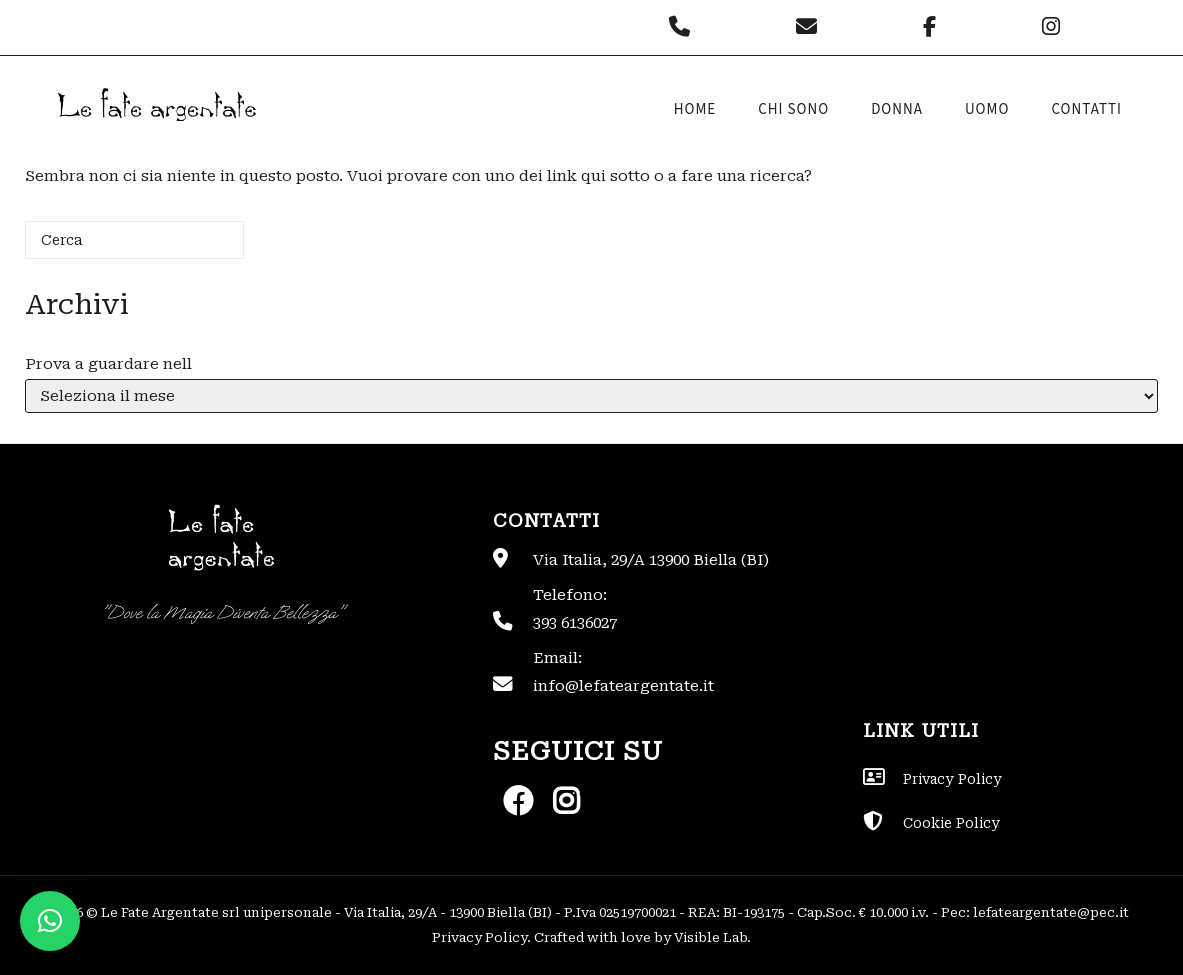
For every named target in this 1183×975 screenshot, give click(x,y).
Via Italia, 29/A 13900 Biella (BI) (651, 560)
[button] (50, 921)
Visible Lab (710, 937)
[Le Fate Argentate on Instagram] (1053, 27)
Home (695, 109)
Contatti (1086, 109)
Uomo (987, 109)
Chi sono (793, 109)
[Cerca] (134, 240)
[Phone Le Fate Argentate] (684, 27)
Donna (897, 109)
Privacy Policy (479, 937)
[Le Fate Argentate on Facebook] (934, 27)
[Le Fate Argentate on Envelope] (811, 27)
